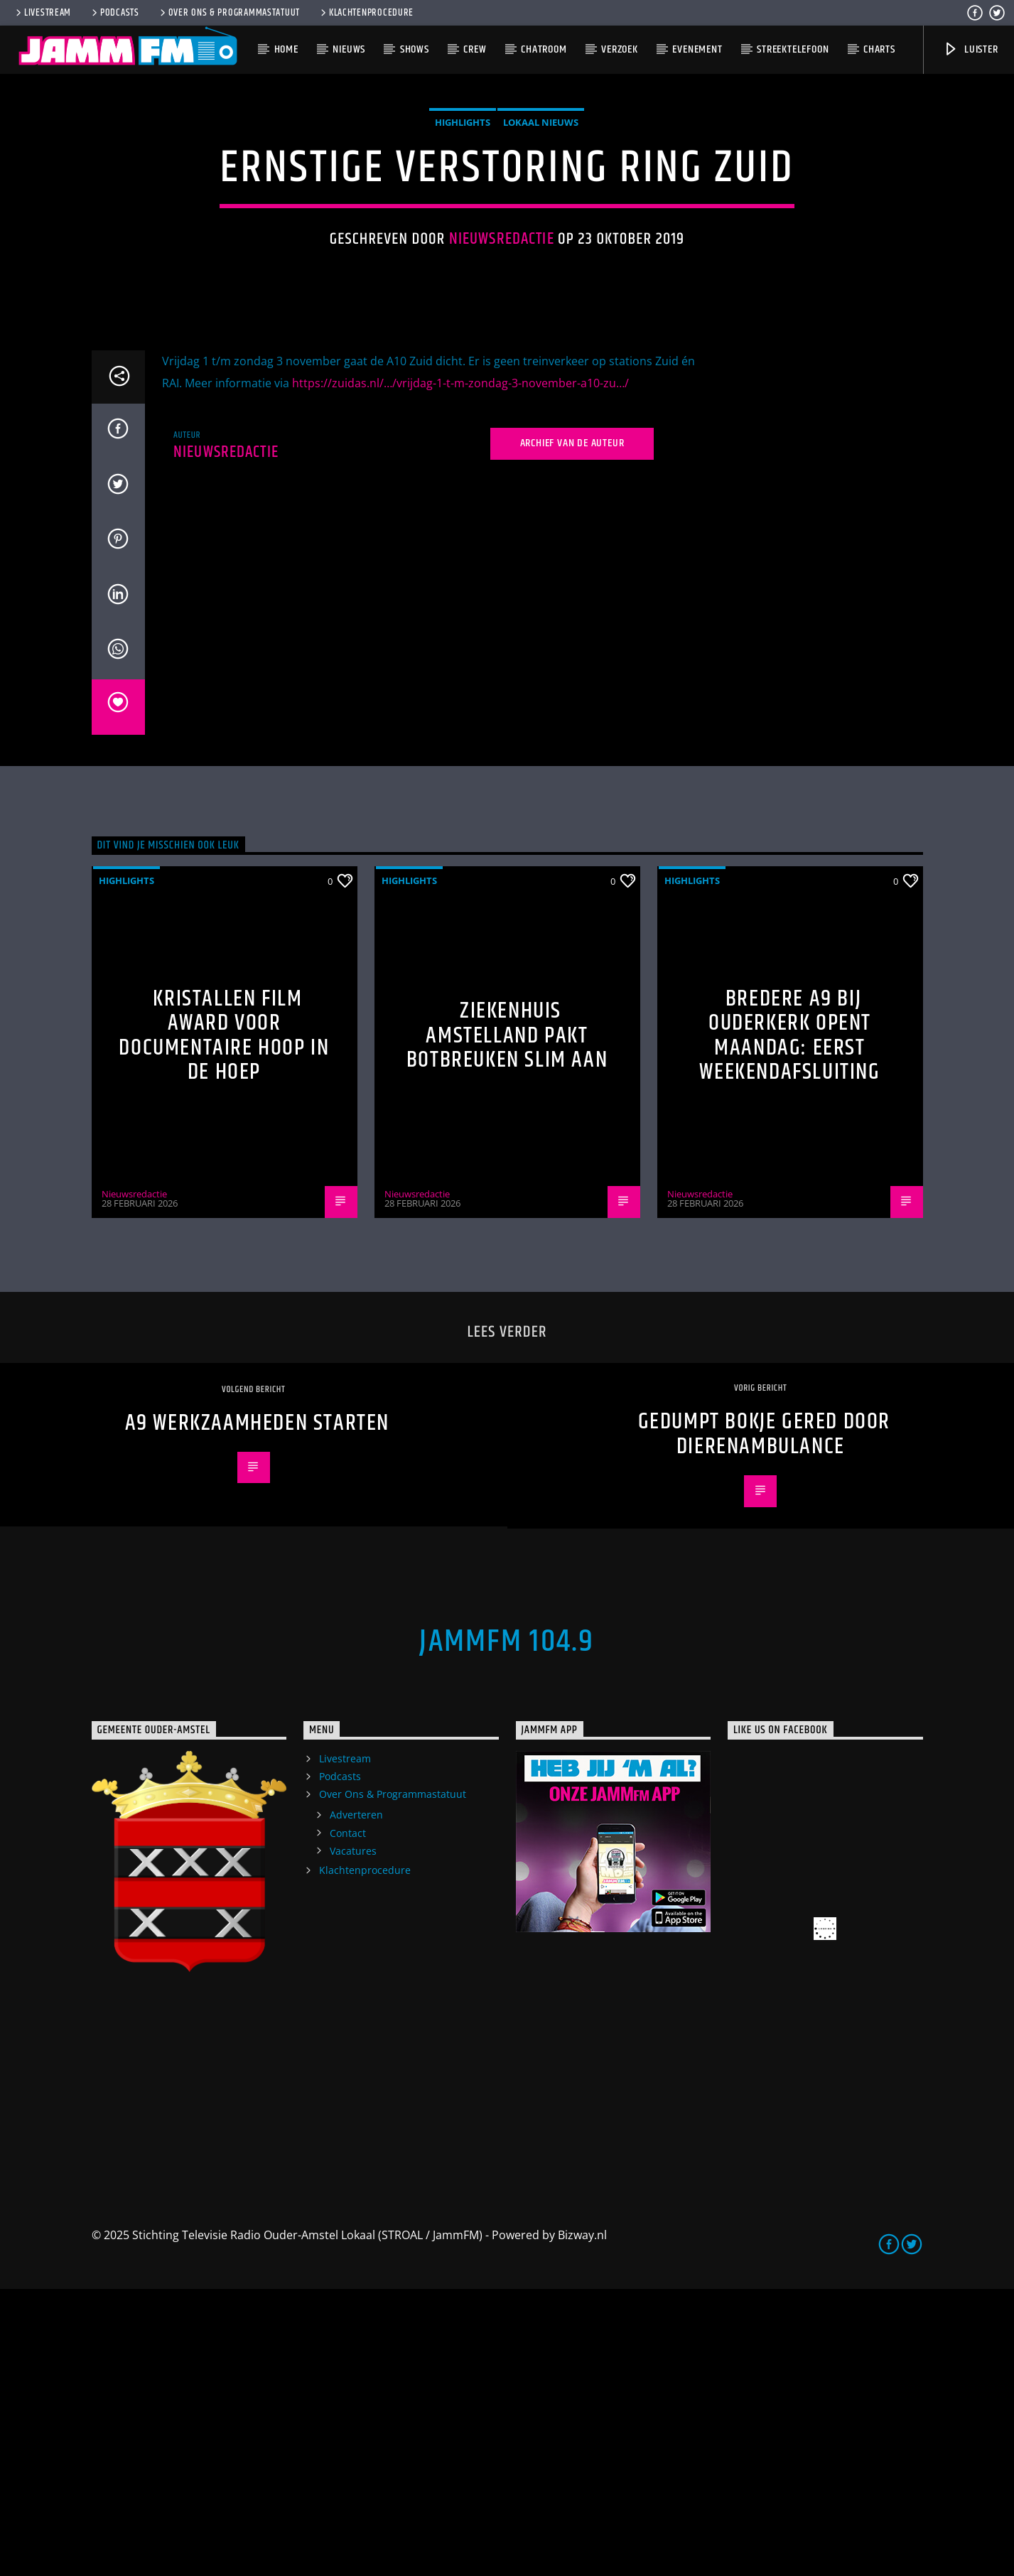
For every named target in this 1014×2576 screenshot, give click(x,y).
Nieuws (349, 49)
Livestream (42, 13)
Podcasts (114, 13)
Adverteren (356, 2101)
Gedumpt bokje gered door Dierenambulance (764, 1721)
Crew (474, 49)
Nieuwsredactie (501, 382)
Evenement (697, 49)
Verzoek (619, 49)
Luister (970, 49)
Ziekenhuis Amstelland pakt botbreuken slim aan (507, 1322)
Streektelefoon (793, 49)
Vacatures (353, 2138)
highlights (462, 265)
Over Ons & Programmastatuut (229, 13)
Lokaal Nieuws (540, 265)
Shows (414, 49)
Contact (348, 2120)
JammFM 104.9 (506, 1928)
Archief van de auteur (572, 730)
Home (286, 49)
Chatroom (543, 49)
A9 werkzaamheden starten (257, 1710)
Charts (879, 49)
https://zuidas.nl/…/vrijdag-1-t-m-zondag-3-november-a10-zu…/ (460, 670)
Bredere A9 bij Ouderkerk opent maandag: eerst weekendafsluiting (789, 1322)
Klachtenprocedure (366, 13)
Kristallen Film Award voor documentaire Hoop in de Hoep (224, 1322)
